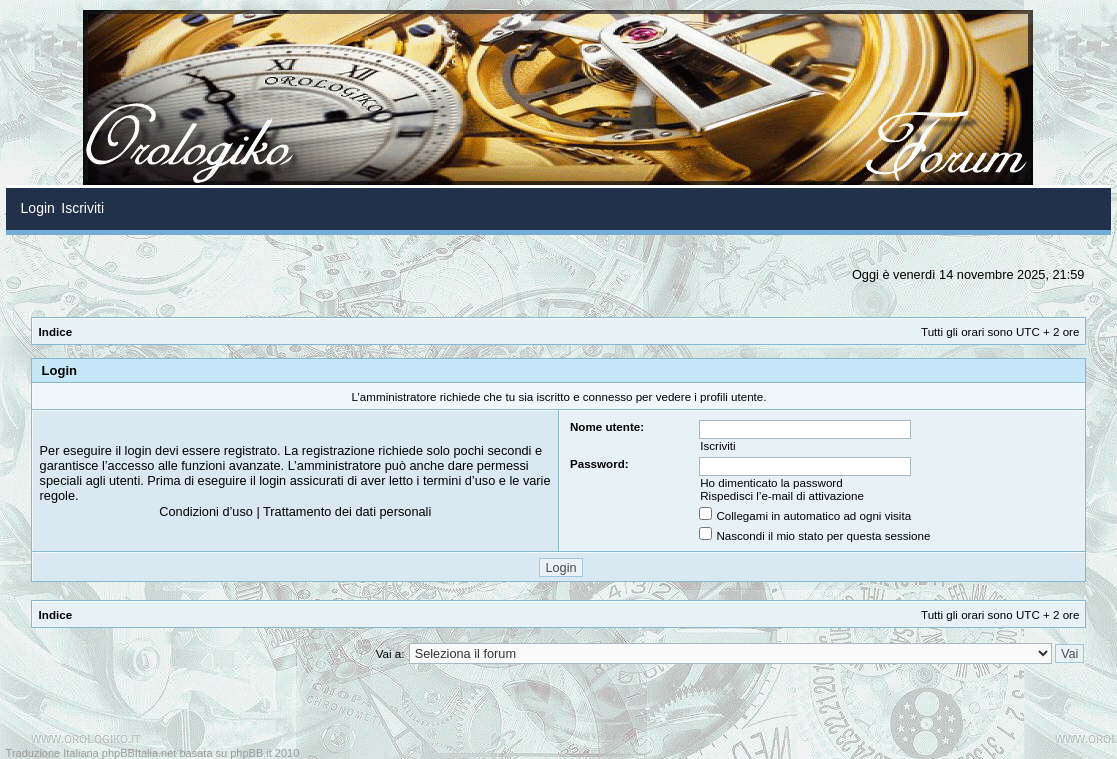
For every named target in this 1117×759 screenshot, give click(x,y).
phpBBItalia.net (139, 753)
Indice (56, 331)
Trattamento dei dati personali (347, 511)
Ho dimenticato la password (771, 482)
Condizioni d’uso (206, 511)
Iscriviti (717, 445)
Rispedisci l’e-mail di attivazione (782, 495)
